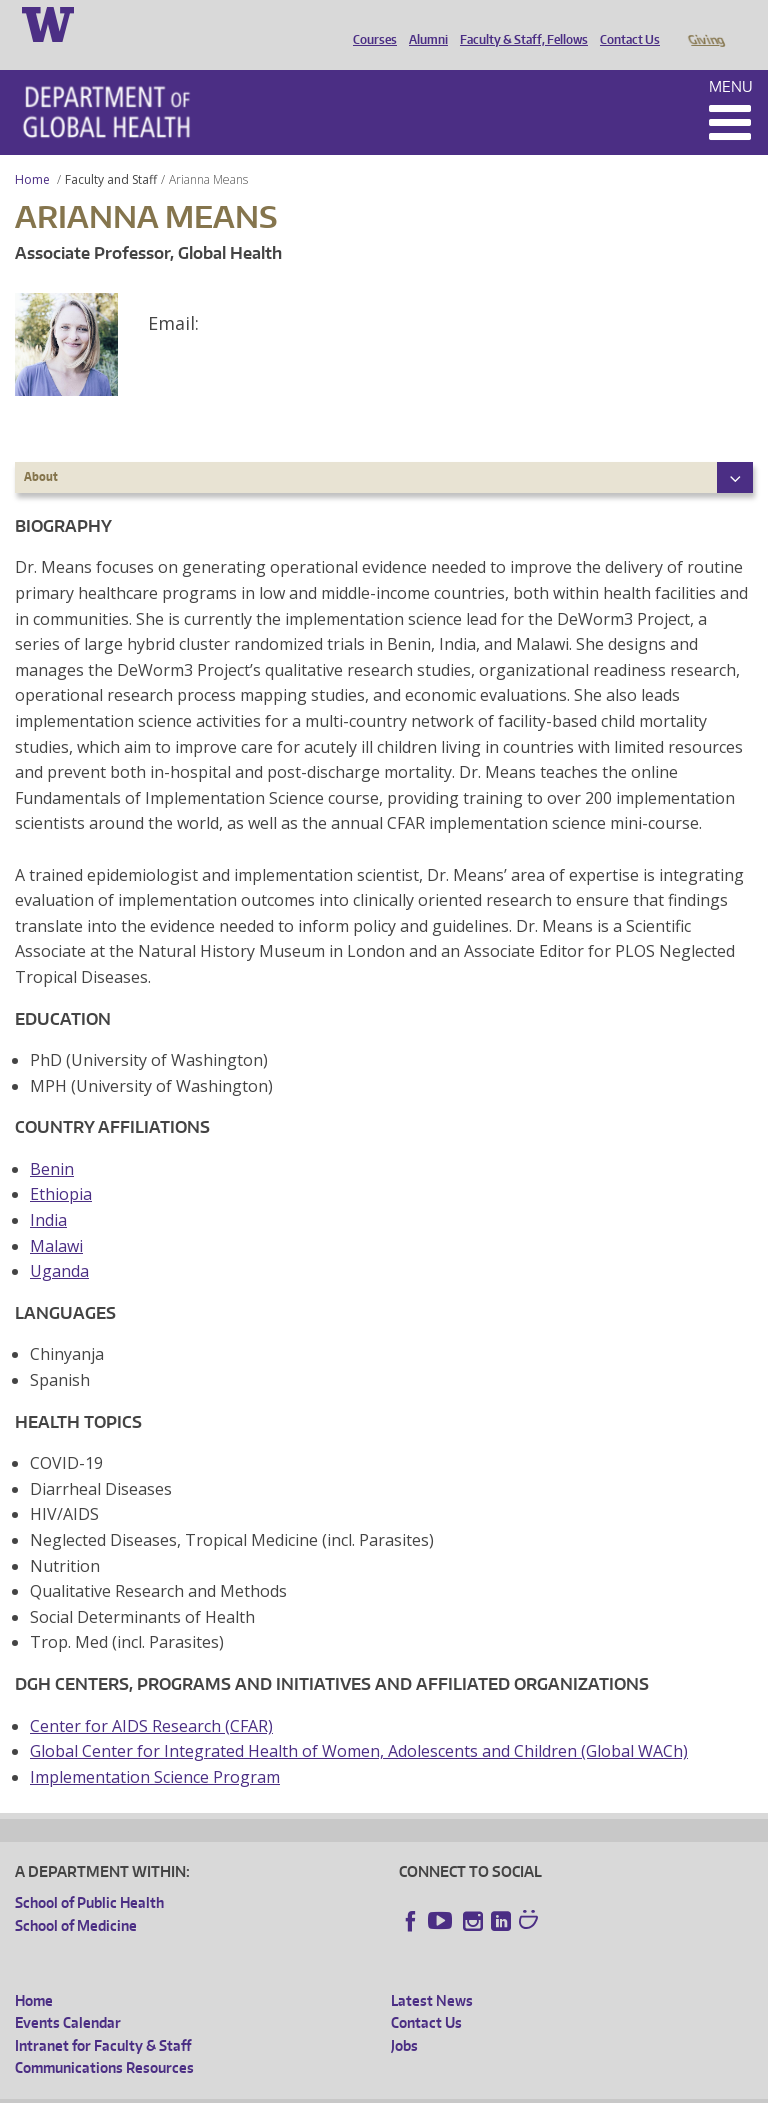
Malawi (56, 1218)
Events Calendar (68, 1994)
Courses (370, 23)
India (48, 1192)
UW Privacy (280, 2086)
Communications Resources (104, 2039)
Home (32, 151)
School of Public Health (89, 1874)
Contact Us (625, 23)
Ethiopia (61, 1166)
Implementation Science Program (155, 1749)
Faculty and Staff (111, 151)
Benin (52, 1141)
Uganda (59, 1243)
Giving (705, 23)
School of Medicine (76, 1897)
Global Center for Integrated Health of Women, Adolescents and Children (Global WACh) (359, 1723)
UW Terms (361, 2086)
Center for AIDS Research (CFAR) (151, 1698)
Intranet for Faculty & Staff (103, 2017)
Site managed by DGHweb (480, 2086)
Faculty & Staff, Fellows (519, 23)
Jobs (404, 2017)
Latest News (432, 1972)
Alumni (423, 23)
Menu (731, 58)
